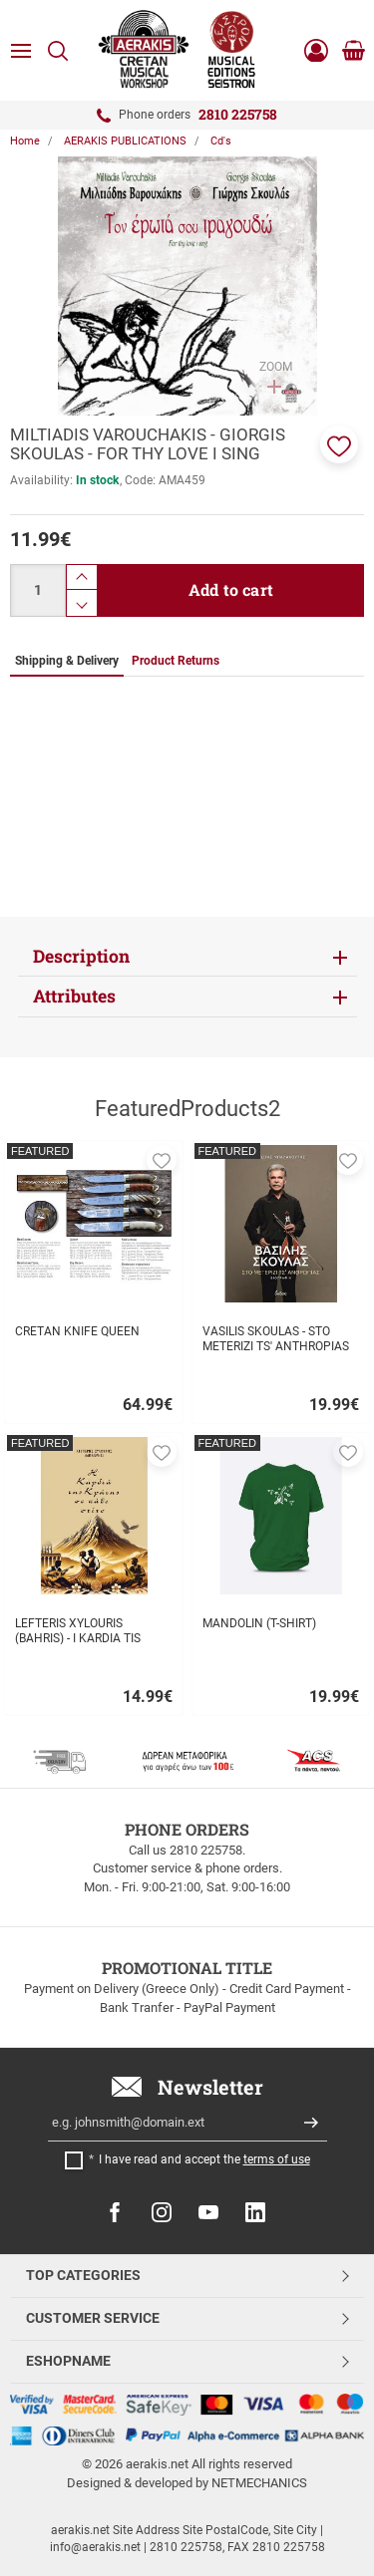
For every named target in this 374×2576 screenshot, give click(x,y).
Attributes (74, 996)
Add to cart (230, 589)
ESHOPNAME (68, 2361)
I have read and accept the (204, 2159)
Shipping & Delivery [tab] (67, 661)
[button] (339, 444)
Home (25, 141)
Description (81, 956)
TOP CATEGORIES (83, 2275)
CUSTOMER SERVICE (93, 2318)
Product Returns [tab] (175, 661)
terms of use (276, 2159)
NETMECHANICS (259, 2482)
